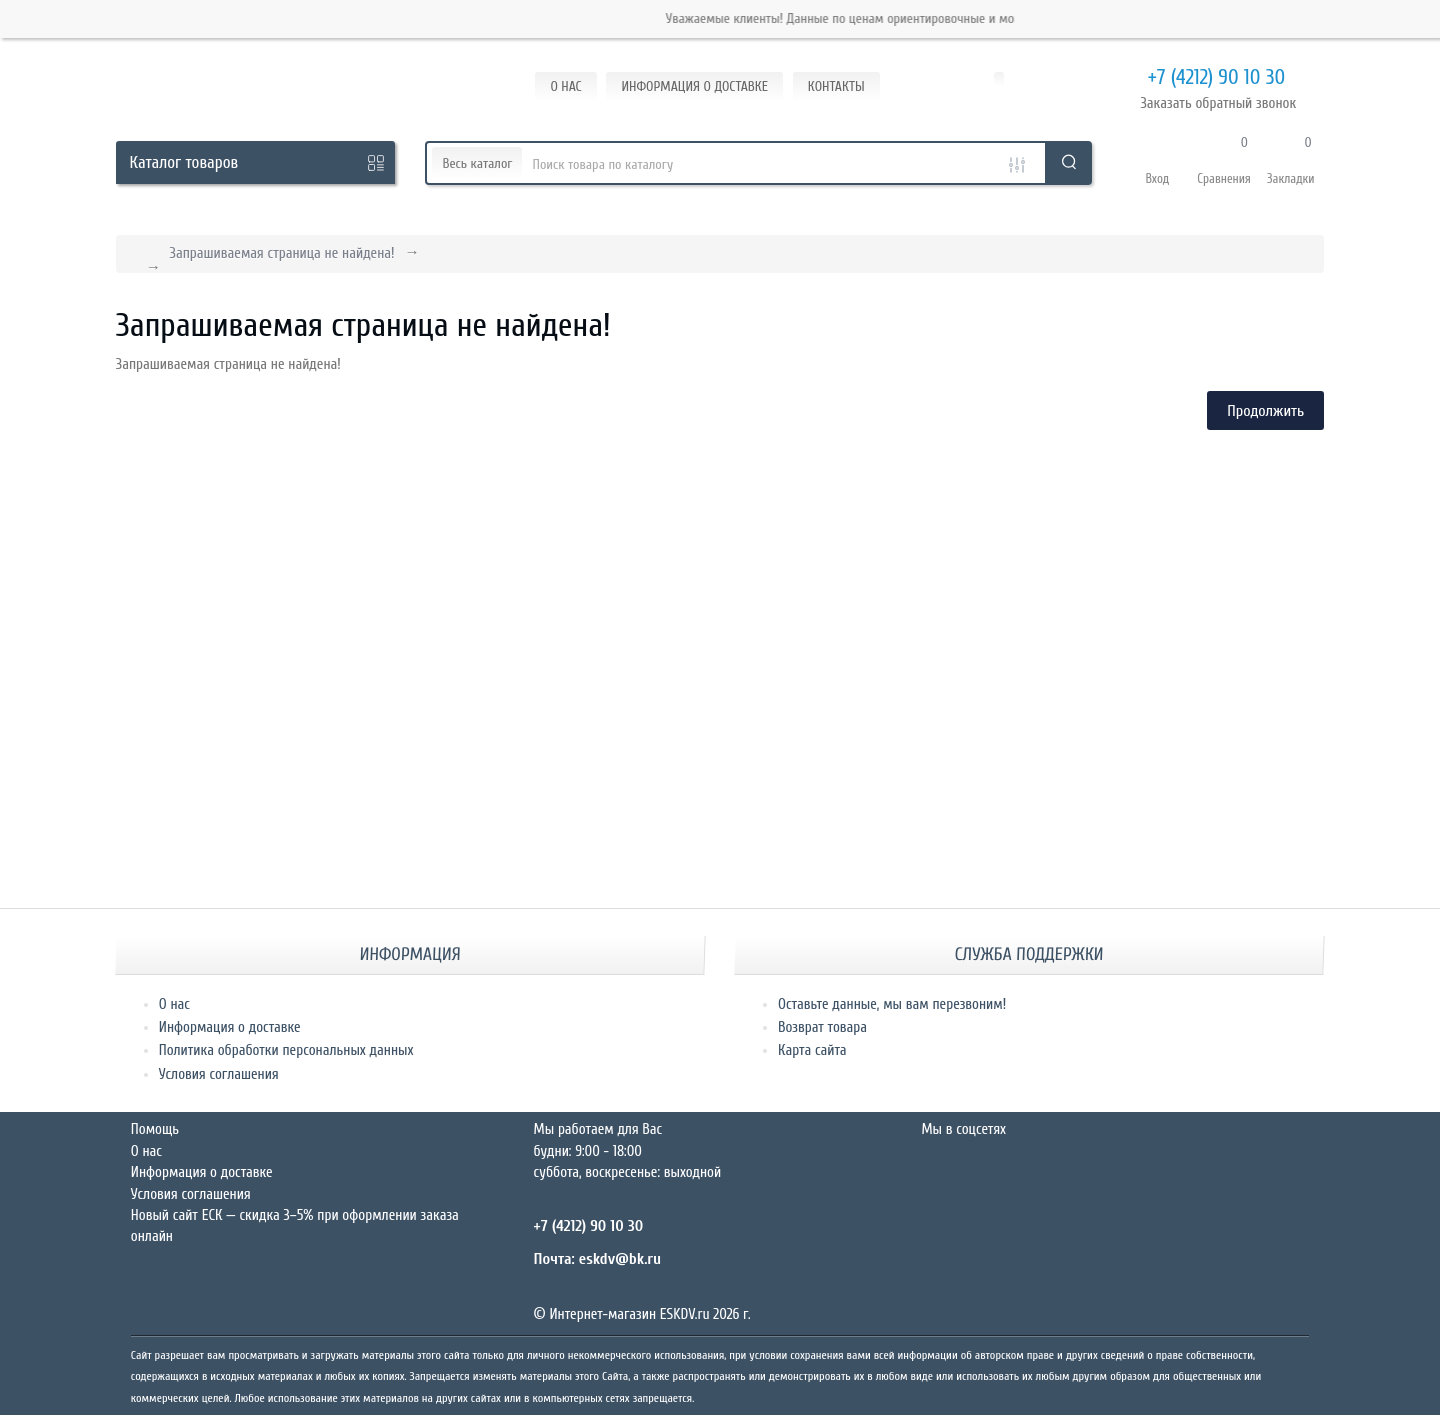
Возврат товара (822, 1027)
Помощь (155, 1129)
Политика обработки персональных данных (286, 1050)
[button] (1157, 163)
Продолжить (1265, 411)
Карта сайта (812, 1050)
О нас (174, 1004)
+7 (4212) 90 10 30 (1191, 78)
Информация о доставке (230, 1027)
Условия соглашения (219, 1074)
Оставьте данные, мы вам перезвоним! (892, 1004)
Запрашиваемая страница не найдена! (282, 253)
